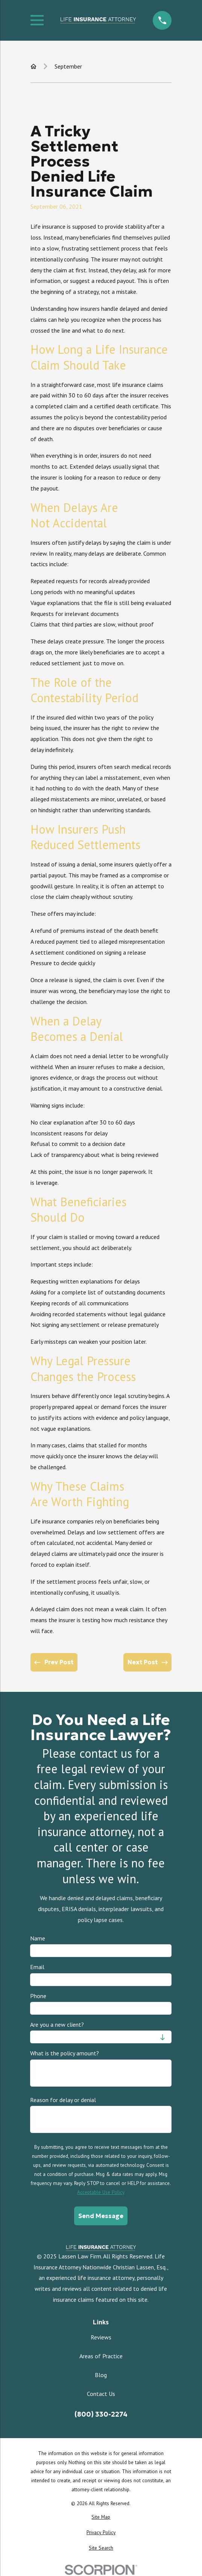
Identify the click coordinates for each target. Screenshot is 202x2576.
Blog (101, 2375)
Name (37, 1938)
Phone (38, 1995)
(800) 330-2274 (101, 2414)
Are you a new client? (57, 2024)
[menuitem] (101, 2517)
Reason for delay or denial (63, 2100)
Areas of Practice (101, 2356)
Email (37, 1967)
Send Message (100, 2216)
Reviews (101, 2337)
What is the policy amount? (64, 2053)
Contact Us (101, 2393)
